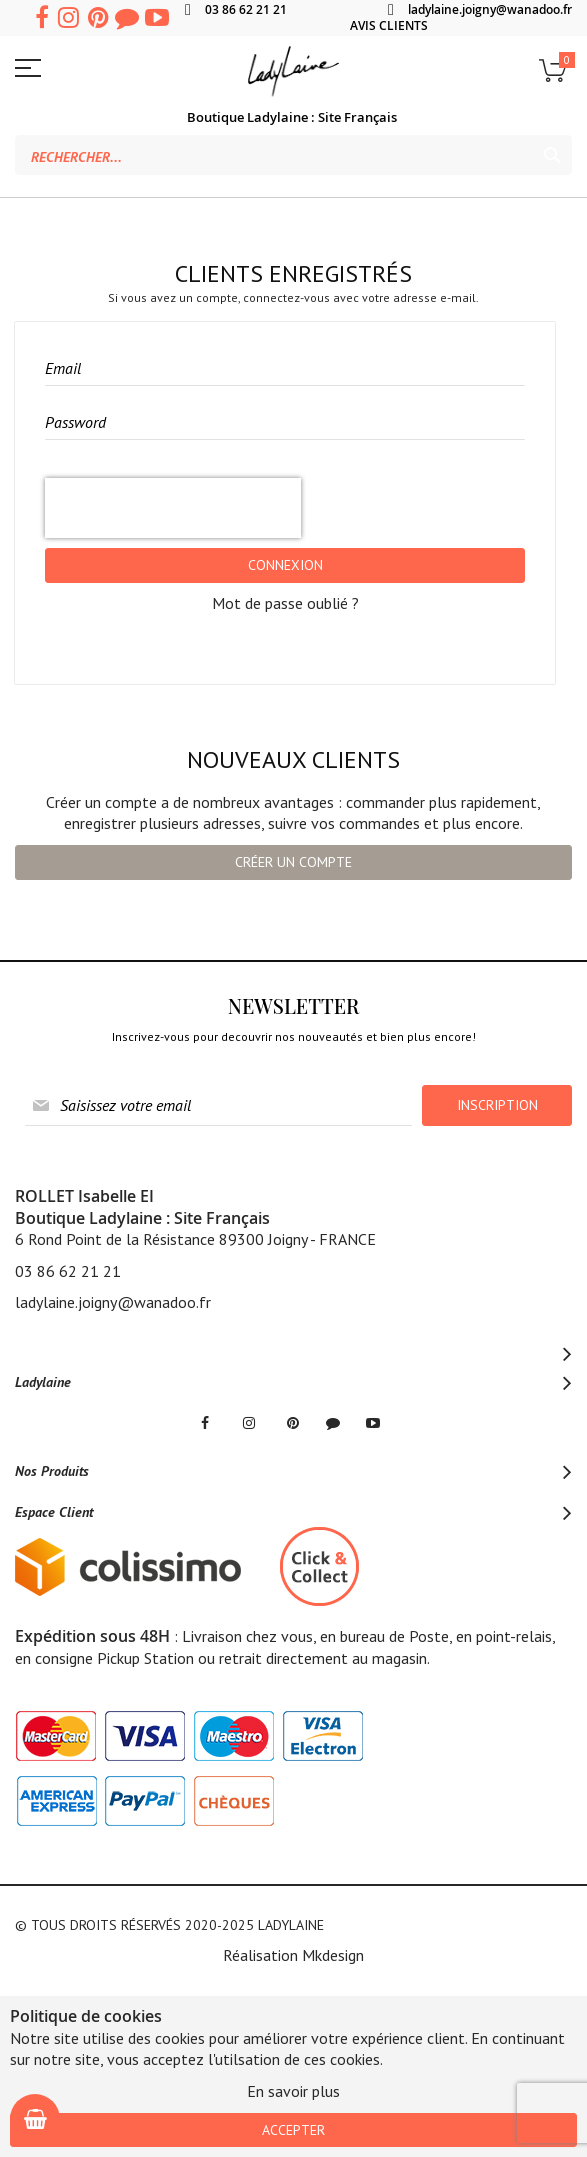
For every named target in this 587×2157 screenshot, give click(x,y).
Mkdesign (333, 1955)
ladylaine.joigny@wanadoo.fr (490, 9)
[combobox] (293, 155)
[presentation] (173, 508)
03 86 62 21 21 (246, 9)
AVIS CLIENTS (389, 25)
